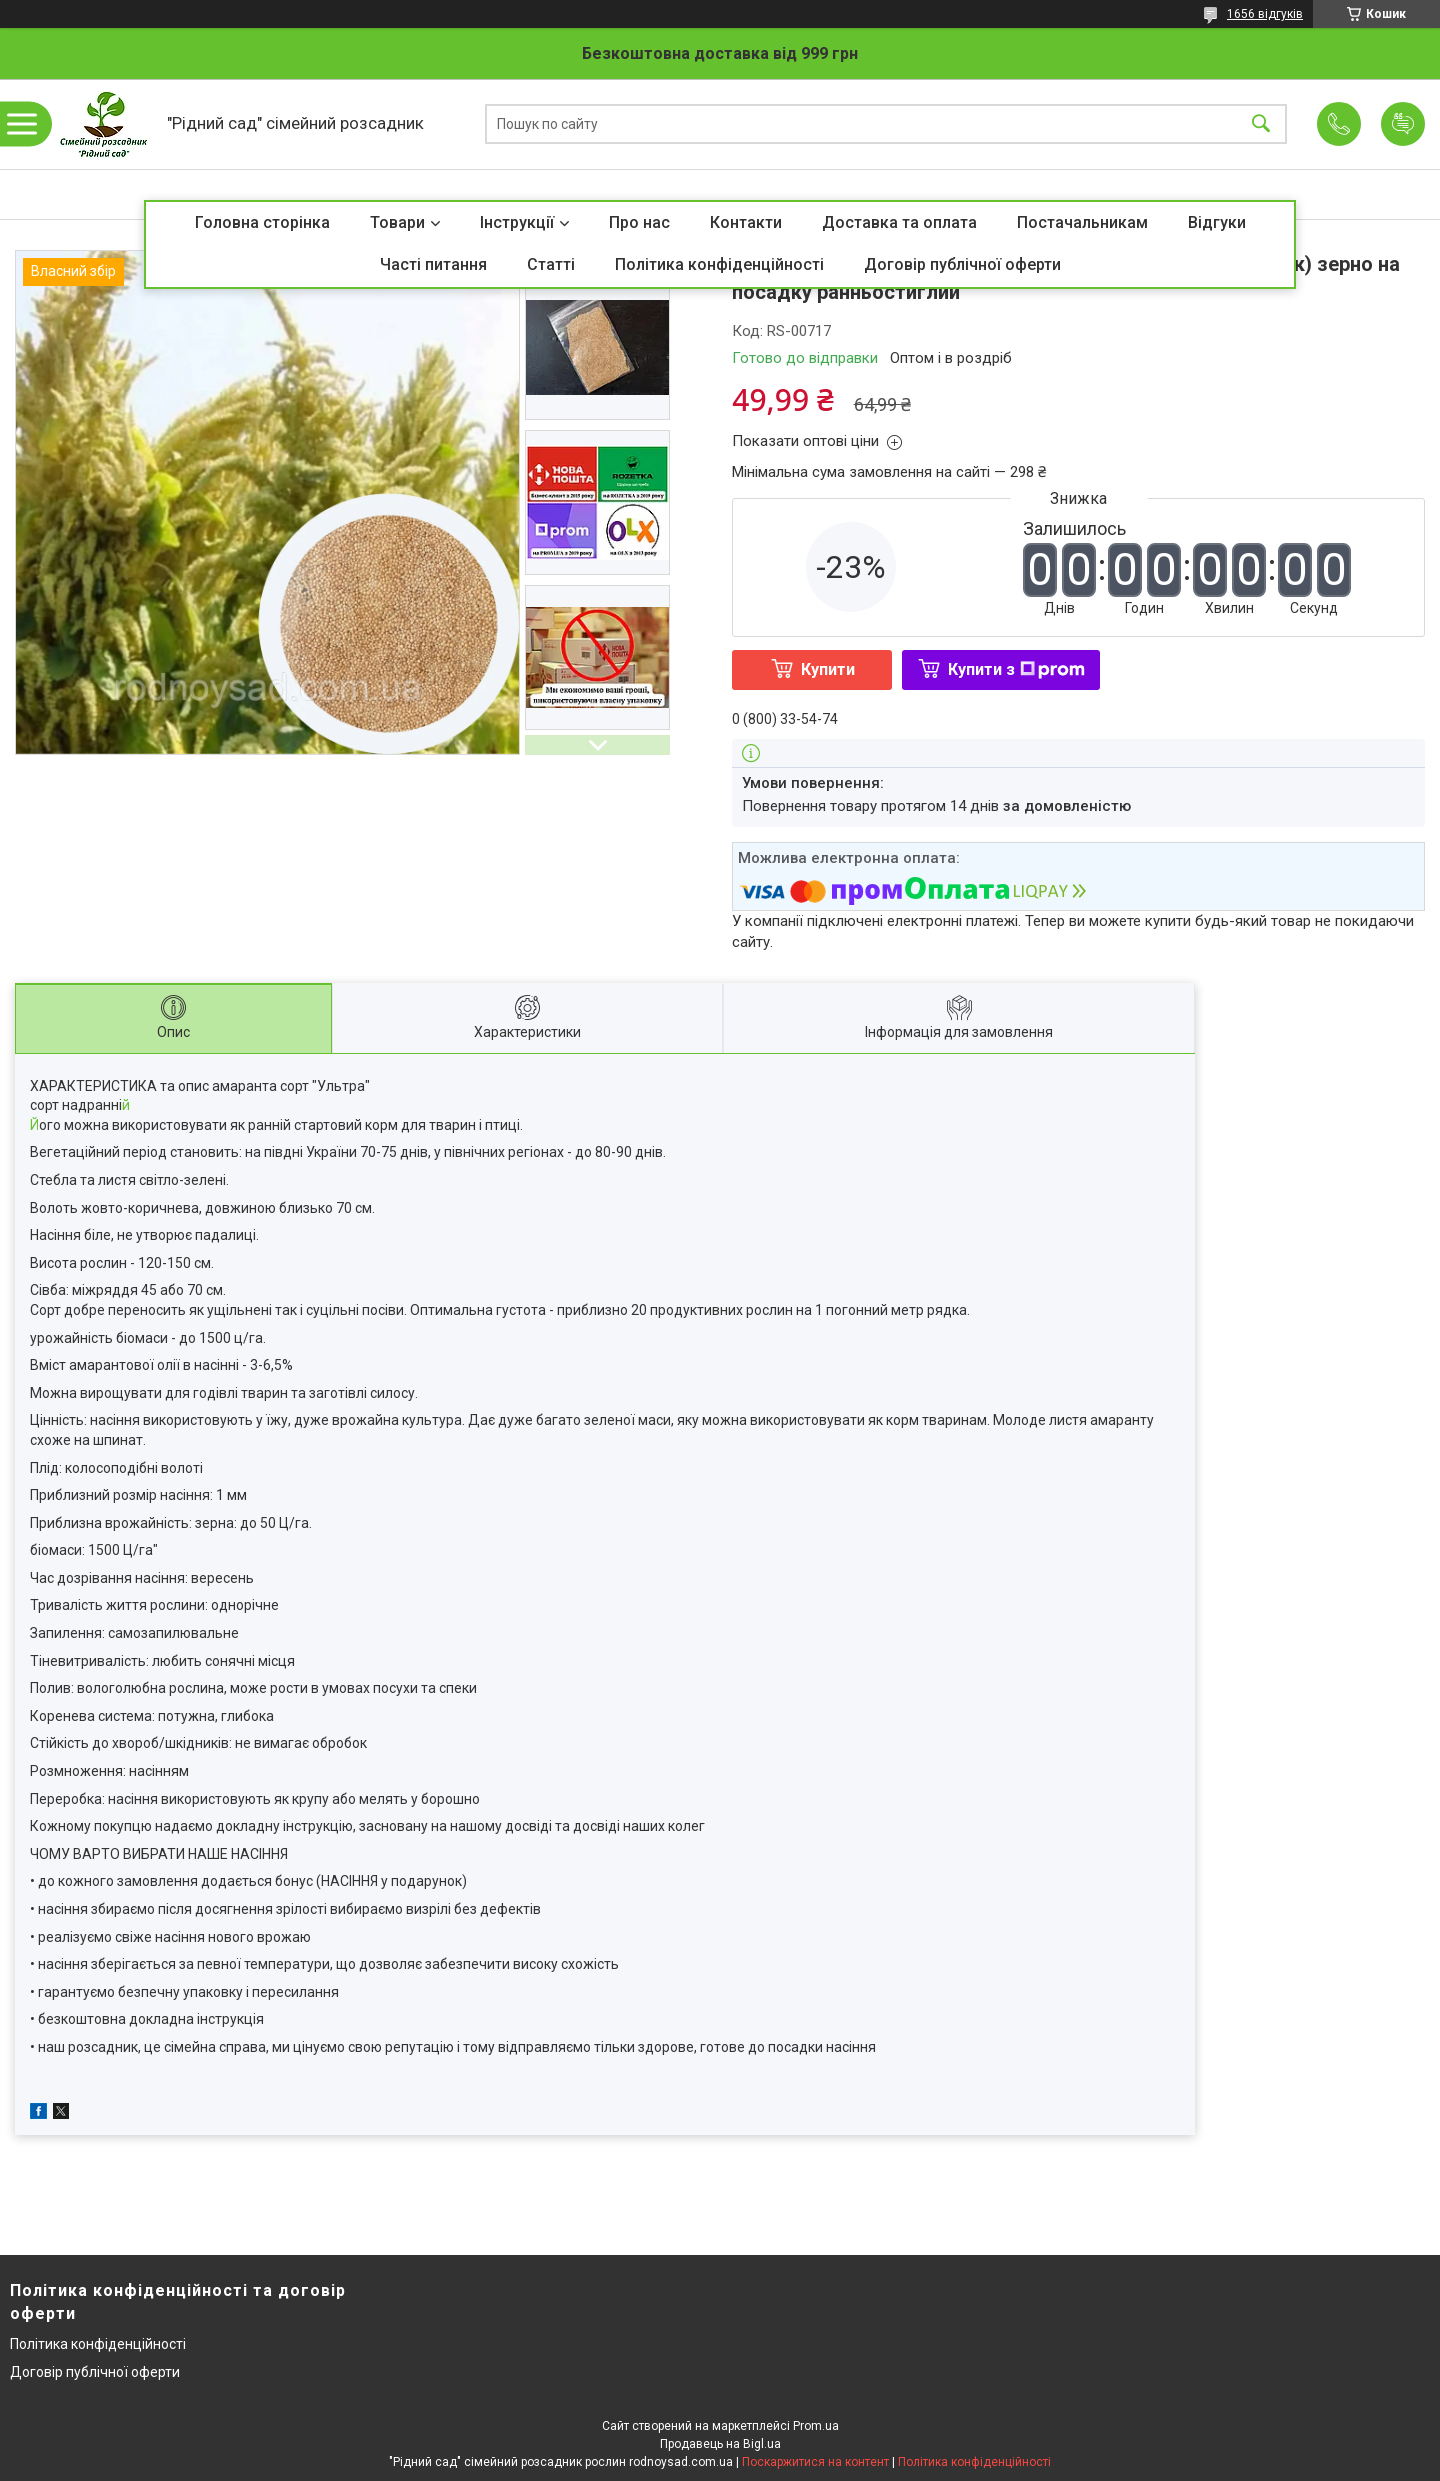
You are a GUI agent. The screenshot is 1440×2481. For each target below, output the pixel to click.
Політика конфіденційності (719, 264)
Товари (397, 222)
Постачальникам (1082, 222)
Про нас (639, 222)
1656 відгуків (1265, 14)
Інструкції (517, 222)
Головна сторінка (262, 222)
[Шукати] (1261, 124)
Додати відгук (1403, 124)
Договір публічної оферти (962, 264)
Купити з (1016, 669)
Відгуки (1217, 222)
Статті (551, 264)
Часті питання (433, 264)
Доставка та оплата (899, 222)
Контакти (746, 222)
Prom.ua (816, 2426)
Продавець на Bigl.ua (720, 2444)
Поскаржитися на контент (815, 2462)
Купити (828, 669)
